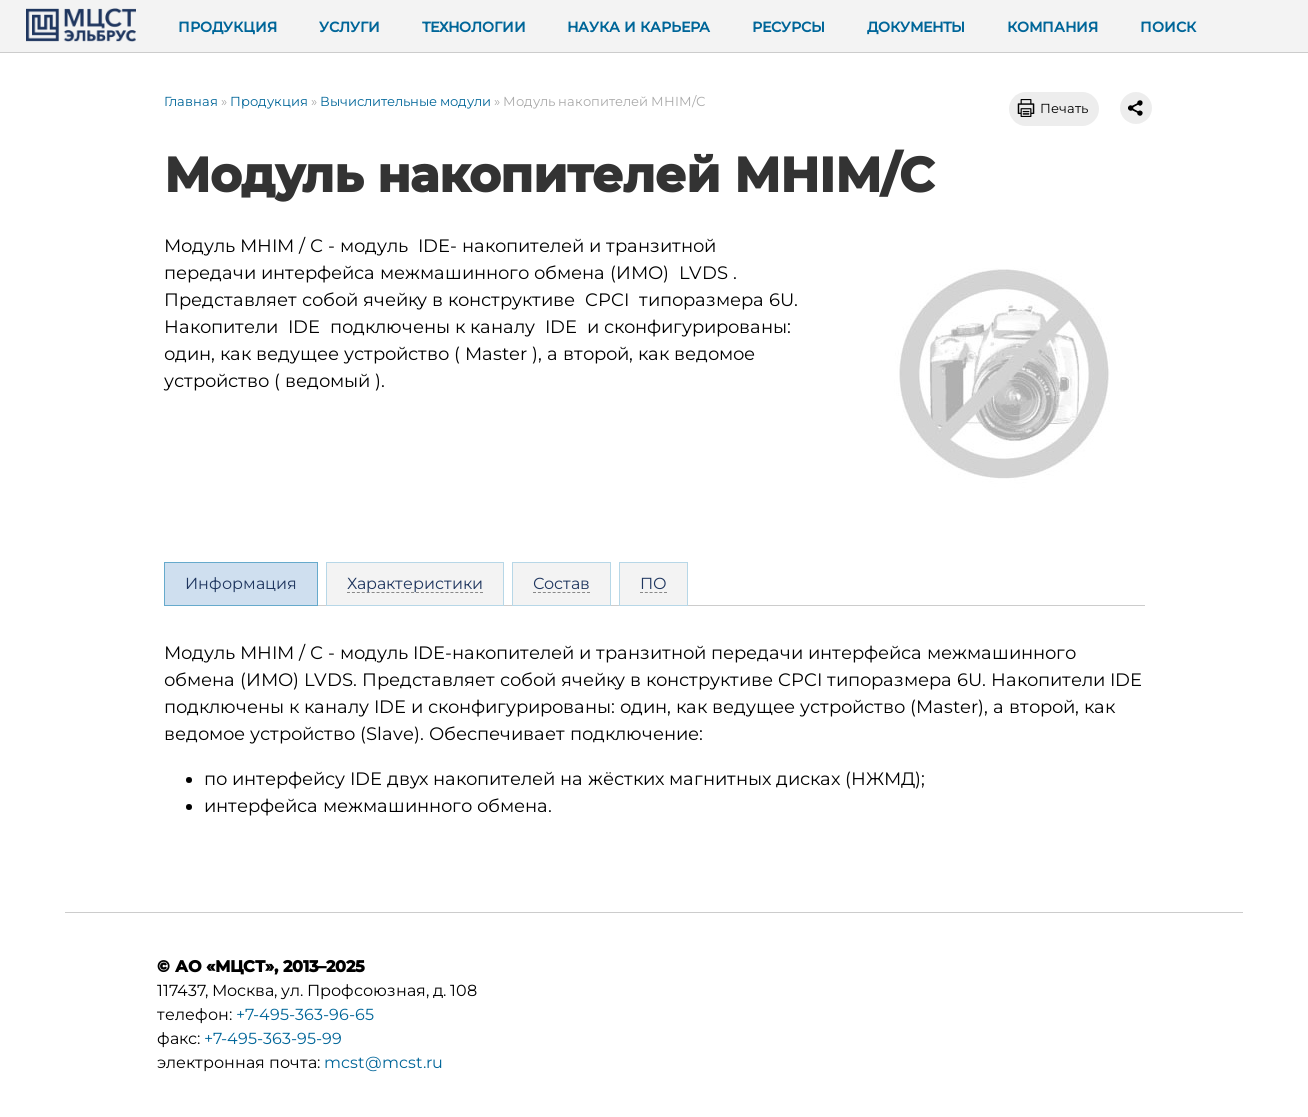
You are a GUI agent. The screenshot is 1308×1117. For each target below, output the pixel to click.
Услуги (349, 27)
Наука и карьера (638, 27)
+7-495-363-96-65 (305, 1014)
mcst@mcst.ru (383, 1062)
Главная (191, 101)
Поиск (1168, 27)
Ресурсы (788, 27)
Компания (1052, 27)
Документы (916, 27)
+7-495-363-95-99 (273, 1038)
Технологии (474, 27)
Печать (1064, 108)
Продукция (227, 27)
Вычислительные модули (405, 101)
